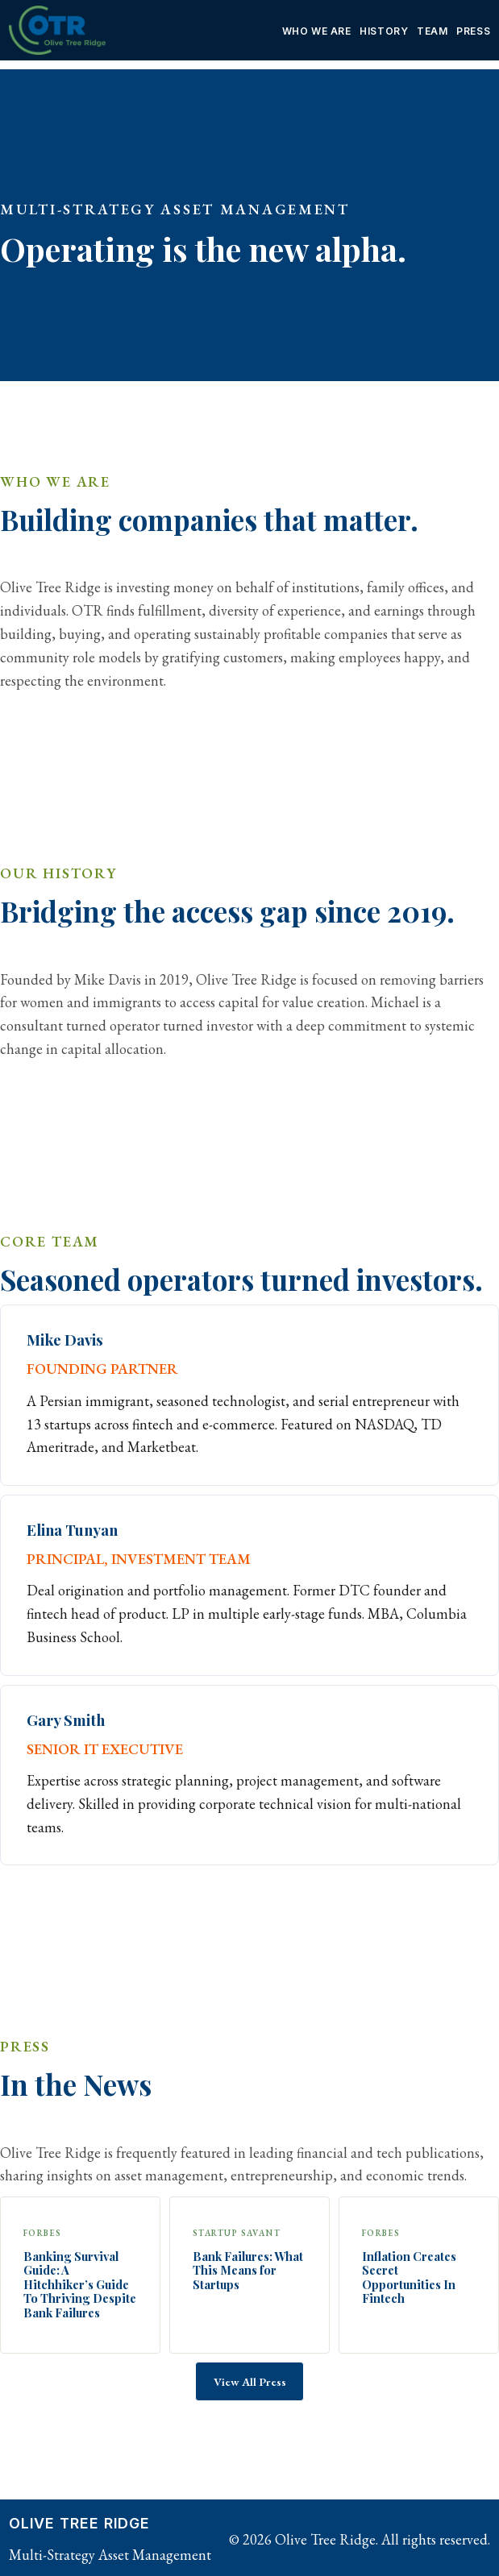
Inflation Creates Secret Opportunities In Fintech (409, 2278)
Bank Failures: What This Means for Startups (248, 2271)
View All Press (250, 2381)
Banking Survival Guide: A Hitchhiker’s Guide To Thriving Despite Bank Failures (79, 2285)
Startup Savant (237, 2233)
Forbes (42, 2233)
